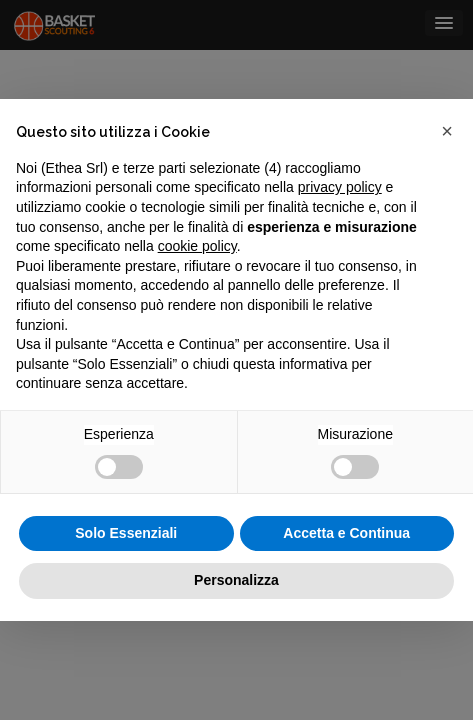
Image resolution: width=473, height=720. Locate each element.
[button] (447, 131)
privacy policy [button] (340, 187)
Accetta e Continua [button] (346, 533)
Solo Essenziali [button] (126, 533)
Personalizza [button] (236, 580)
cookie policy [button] (197, 246)
